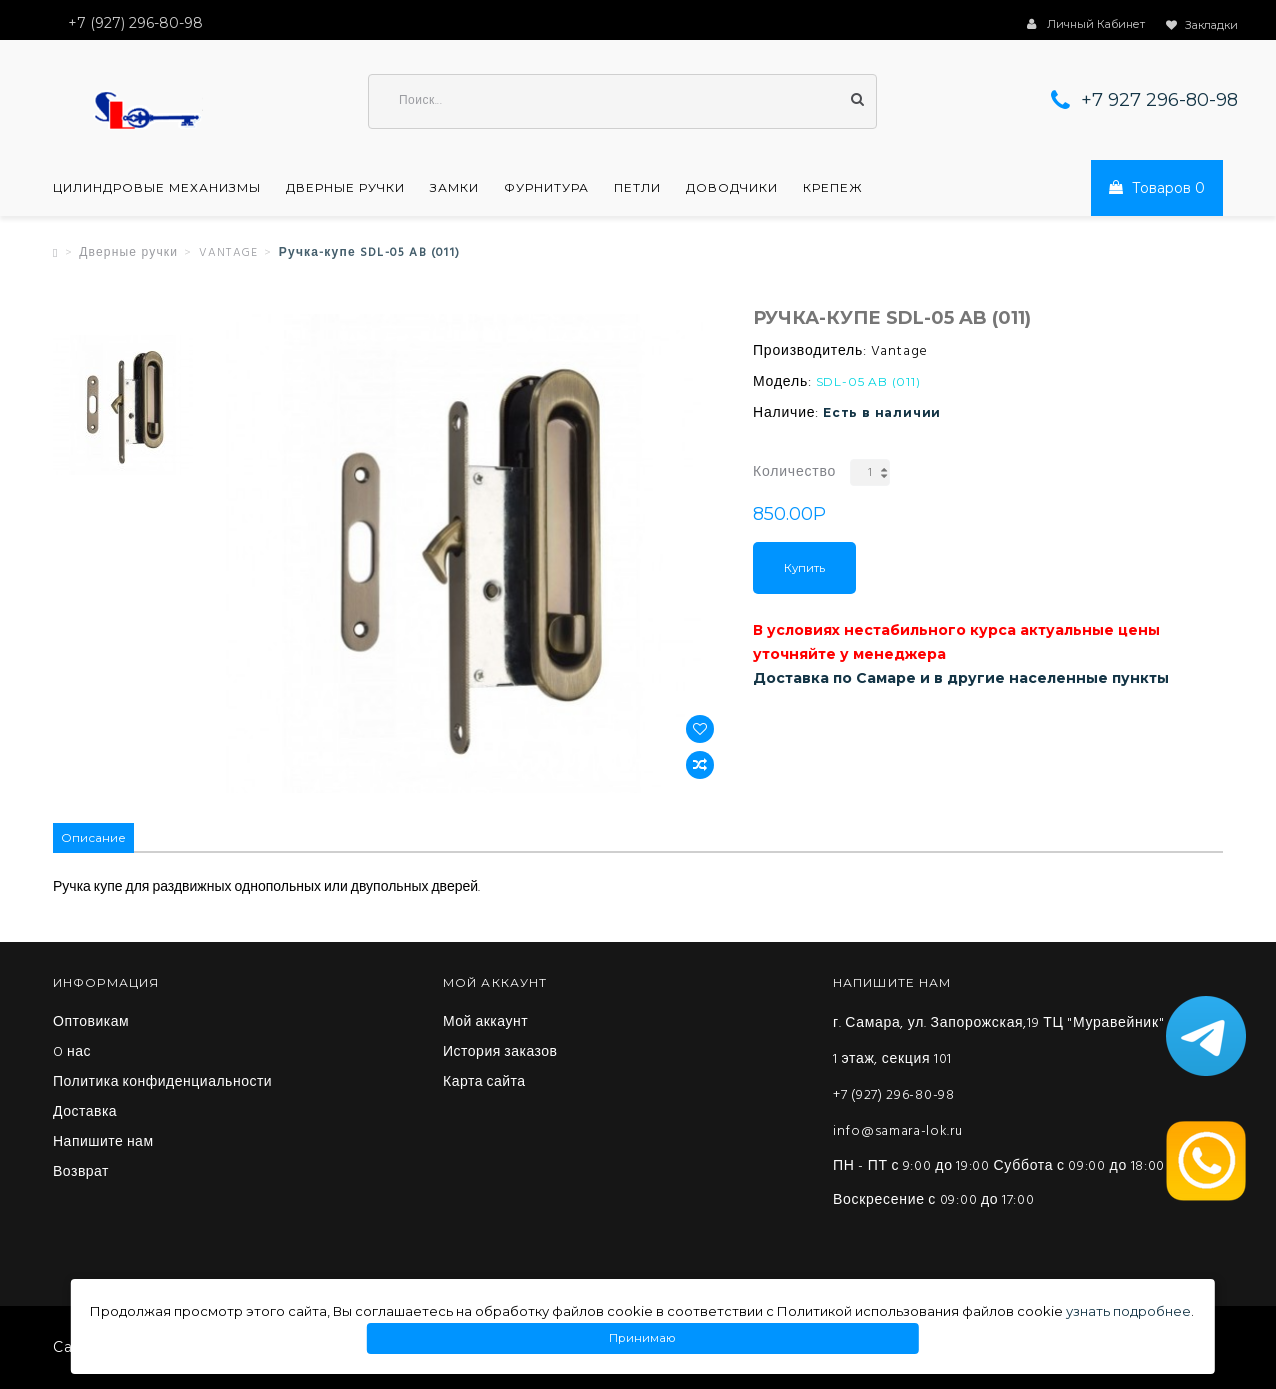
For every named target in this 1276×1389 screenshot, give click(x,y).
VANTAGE (228, 253)
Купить (804, 568)
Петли (637, 188)
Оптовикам (91, 1023)
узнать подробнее (1128, 1311)
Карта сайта (484, 1083)
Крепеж (833, 188)
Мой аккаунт (485, 1023)
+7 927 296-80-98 (1159, 100)
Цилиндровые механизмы (157, 188)
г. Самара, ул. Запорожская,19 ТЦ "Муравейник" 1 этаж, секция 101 (998, 1041)
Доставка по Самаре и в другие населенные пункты (961, 678)
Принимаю (642, 1338)
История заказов (500, 1053)
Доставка (85, 1113)
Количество (794, 472)
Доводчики (732, 188)
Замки (454, 188)
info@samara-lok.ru (898, 1131)
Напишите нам (103, 1143)
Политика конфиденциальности (162, 1083)
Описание (93, 837)
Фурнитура (546, 188)
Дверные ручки (345, 188)
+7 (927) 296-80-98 (894, 1095)
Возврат (81, 1173)
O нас (72, 1053)
